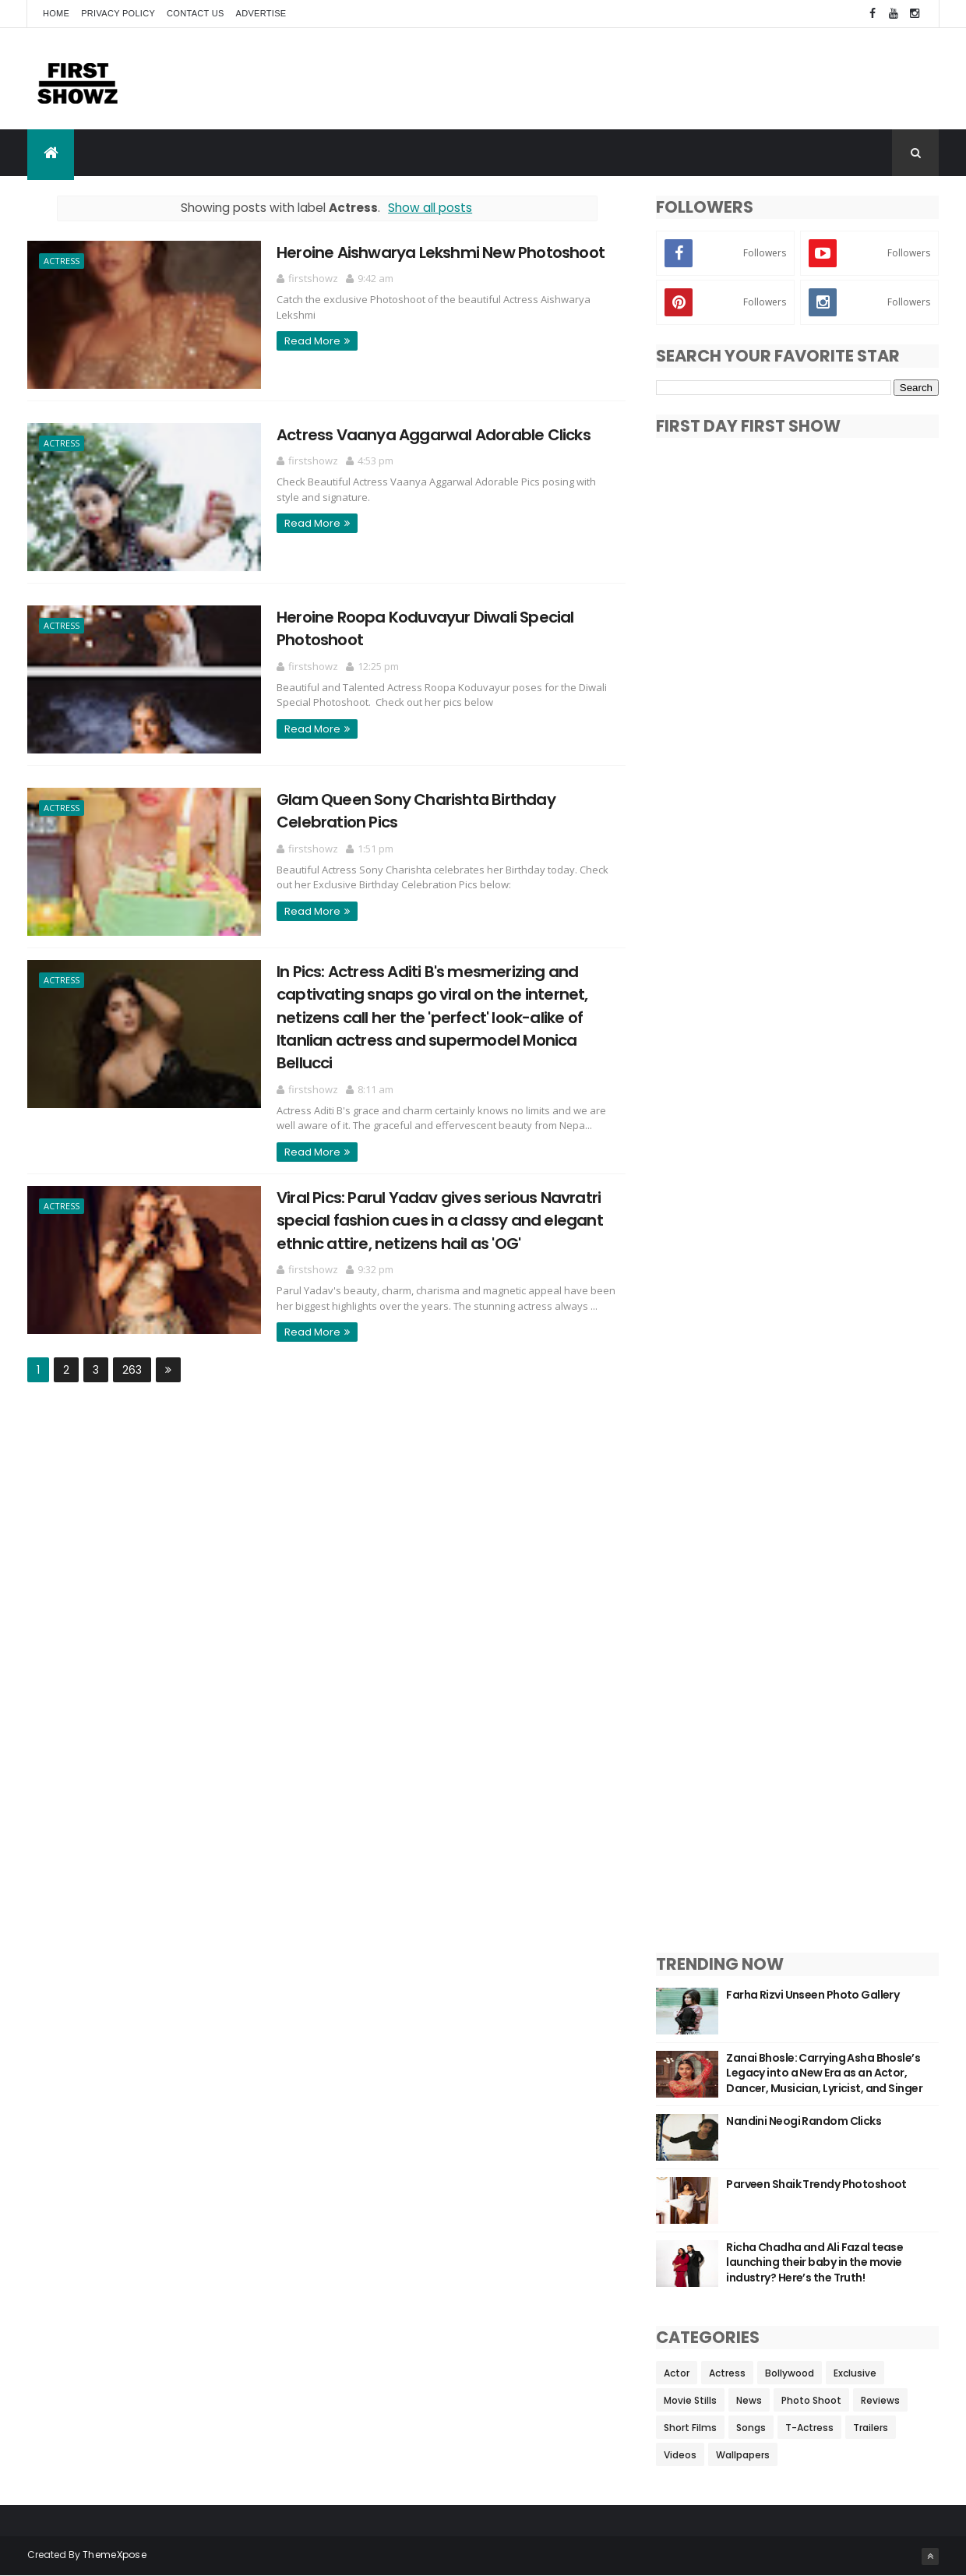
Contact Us (195, 13)
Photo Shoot (811, 2400)
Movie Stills (690, 2400)
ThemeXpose (114, 2554)
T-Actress (809, 2427)
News (749, 2400)
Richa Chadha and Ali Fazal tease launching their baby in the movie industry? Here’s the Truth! (814, 2262)
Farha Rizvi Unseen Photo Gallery (812, 1995)
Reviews (880, 2400)
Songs (751, 2427)
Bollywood (789, 2373)
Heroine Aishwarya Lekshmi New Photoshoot (441, 252)
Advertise (261, 13)
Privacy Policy (118, 13)
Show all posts (430, 207)
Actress (61, 260)
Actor (676, 2373)
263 (132, 1370)
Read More (312, 340)
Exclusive (855, 2373)
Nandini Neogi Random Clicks (803, 2121)
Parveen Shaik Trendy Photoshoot (816, 2184)
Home (56, 13)
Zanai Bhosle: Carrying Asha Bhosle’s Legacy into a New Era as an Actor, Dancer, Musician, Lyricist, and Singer (824, 2073)
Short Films (690, 2427)
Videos (680, 2454)
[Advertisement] (655, 78)
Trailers (870, 2427)
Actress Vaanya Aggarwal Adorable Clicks (434, 435)
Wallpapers (743, 2454)
